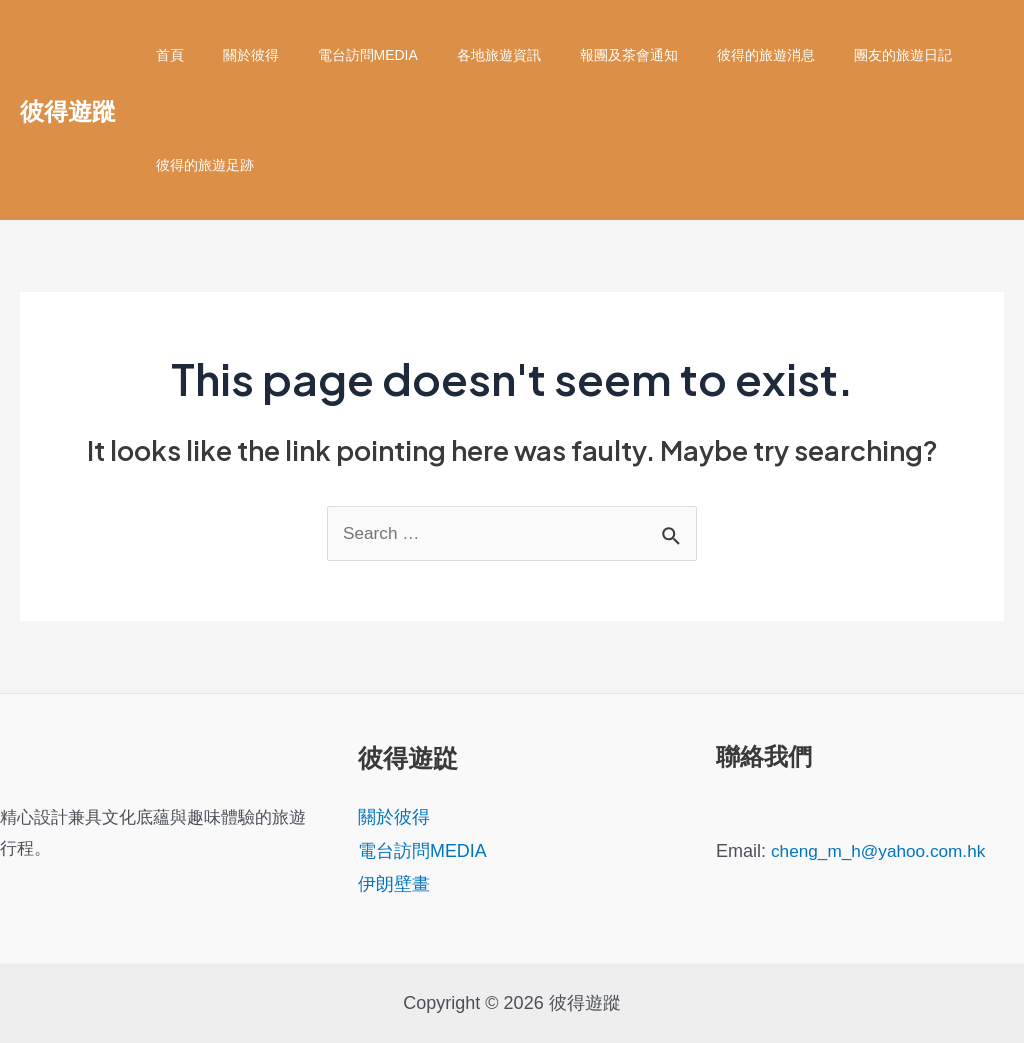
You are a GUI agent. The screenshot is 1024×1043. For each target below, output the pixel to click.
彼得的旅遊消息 (705, 55)
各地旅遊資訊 (460, 55)
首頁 (164, 55)
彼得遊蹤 (68, 110)
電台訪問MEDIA (340, 55)
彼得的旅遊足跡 (199, 165)
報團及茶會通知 (579, 55)
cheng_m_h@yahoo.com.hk (883, 851)
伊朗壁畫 (394, 884)
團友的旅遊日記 (831, 55)
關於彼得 (234, 55)
